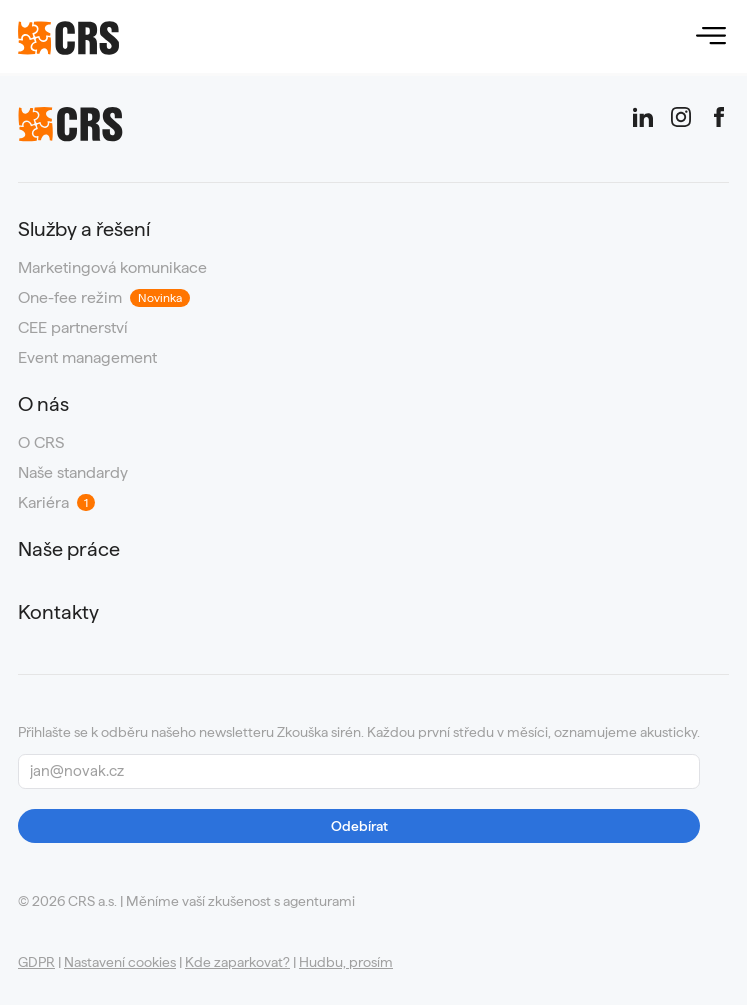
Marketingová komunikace (112, 268)
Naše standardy (73, 473)
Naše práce (69, 549)
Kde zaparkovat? (237, 962)
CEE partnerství (73, 328)
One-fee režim (104, 298)
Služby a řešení (84, 229)
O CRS (41, 443)
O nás (43, 404)
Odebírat (359, 826)
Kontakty (58, 612)
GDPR (36, 962)
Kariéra (56, 503)
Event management (87, 358)
